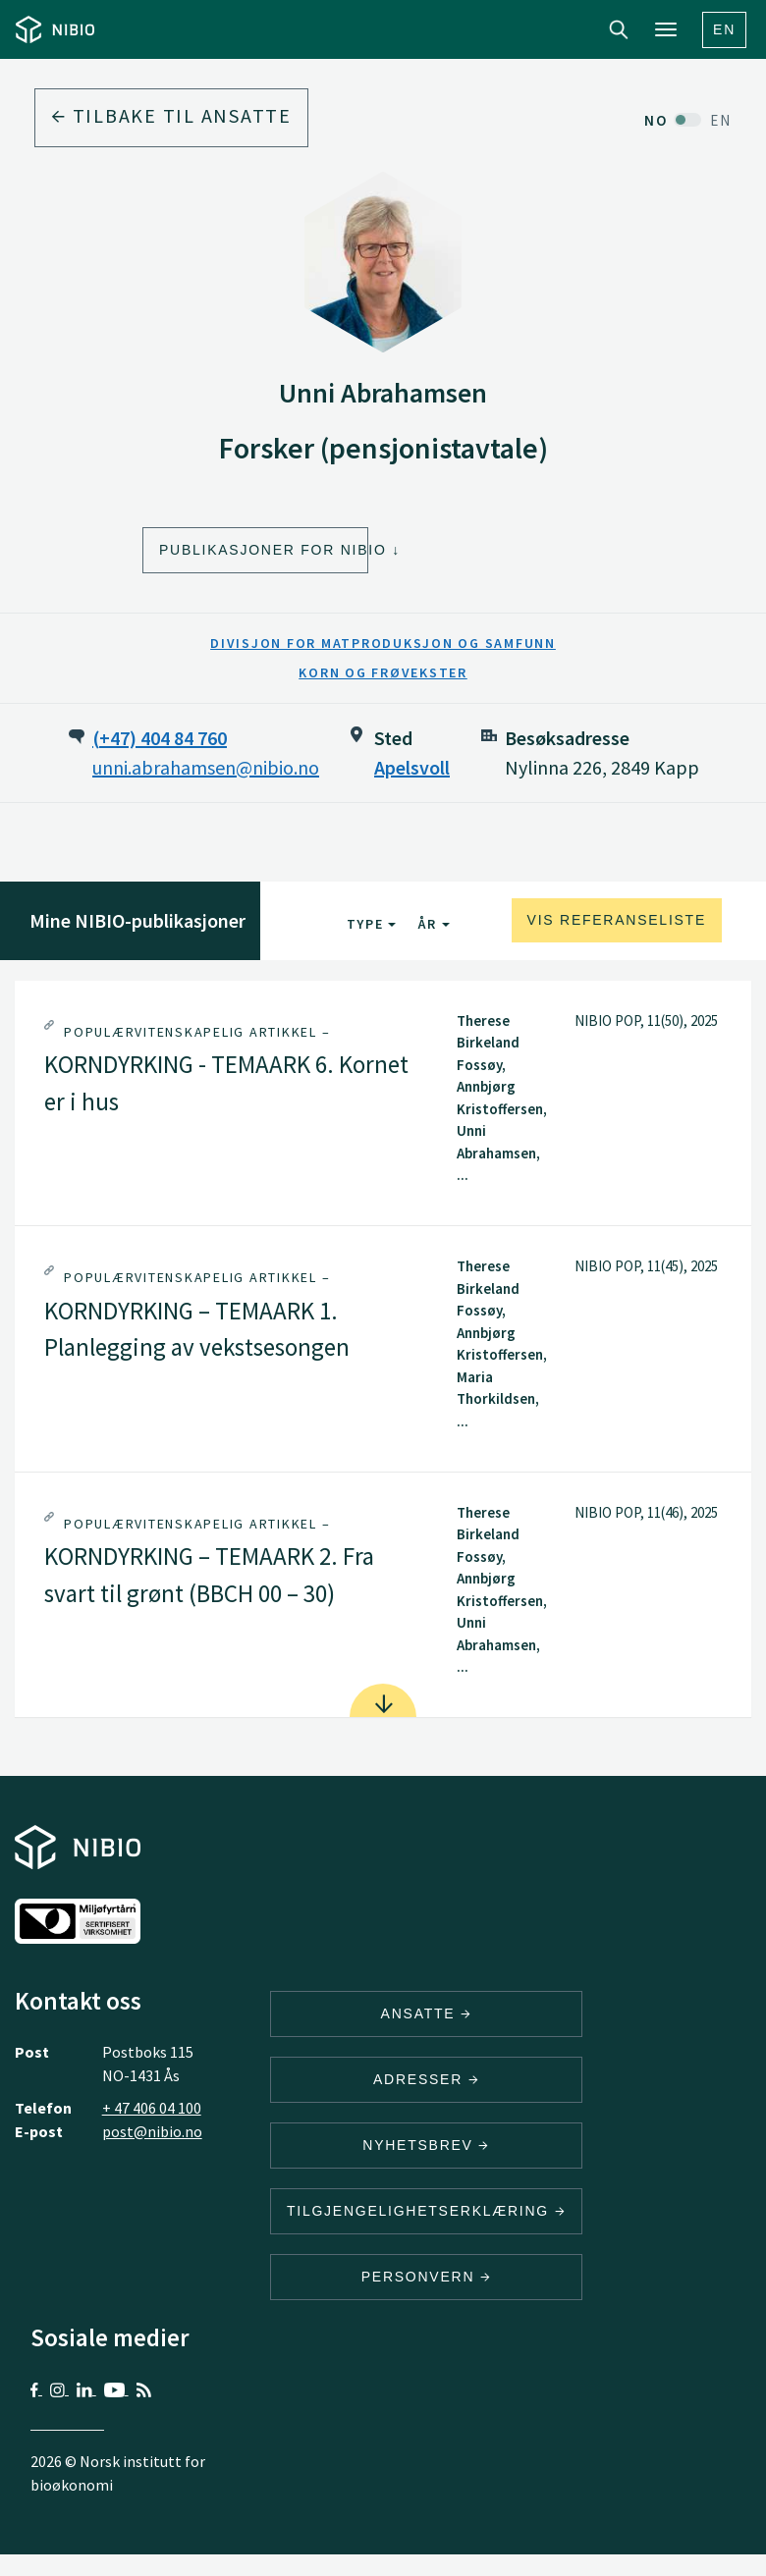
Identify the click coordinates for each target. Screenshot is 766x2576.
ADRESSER (426, 2079)
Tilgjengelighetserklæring (426, 2211)
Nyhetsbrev (426, 2145)
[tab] (383, 1103)
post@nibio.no (152, 2131)
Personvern (426, 2276)
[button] (383, 1103)
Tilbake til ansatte (171, 115)
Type (372, 924)
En (724, 29)
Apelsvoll (412, 767)
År (433, 924)
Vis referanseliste (616, 920)
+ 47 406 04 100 (151, 2108)
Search (618, 29)
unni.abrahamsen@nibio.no (205, 767)
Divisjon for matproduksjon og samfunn (383, 643)
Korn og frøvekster (383, 672)
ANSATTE (426, 2013)
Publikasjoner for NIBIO (263, 550)
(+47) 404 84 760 (159, 737)
